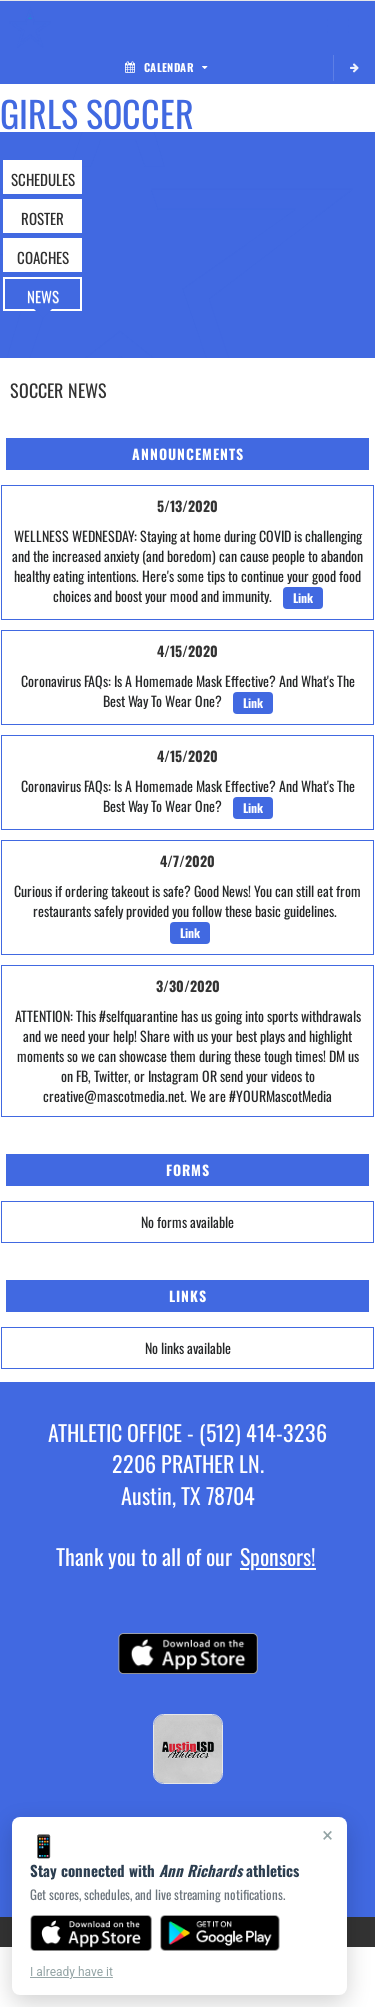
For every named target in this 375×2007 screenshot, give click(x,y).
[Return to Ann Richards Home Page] (30, 26)
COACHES (43, 257)
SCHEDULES (43, 179)
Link (303, 597)
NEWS (43, 296)
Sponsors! (278, 1556)
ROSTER (42, 218)
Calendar (166, 67)
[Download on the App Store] (91, 1933)
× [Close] (327, 1835)
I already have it (71, 1972)
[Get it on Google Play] (220, 1933)
